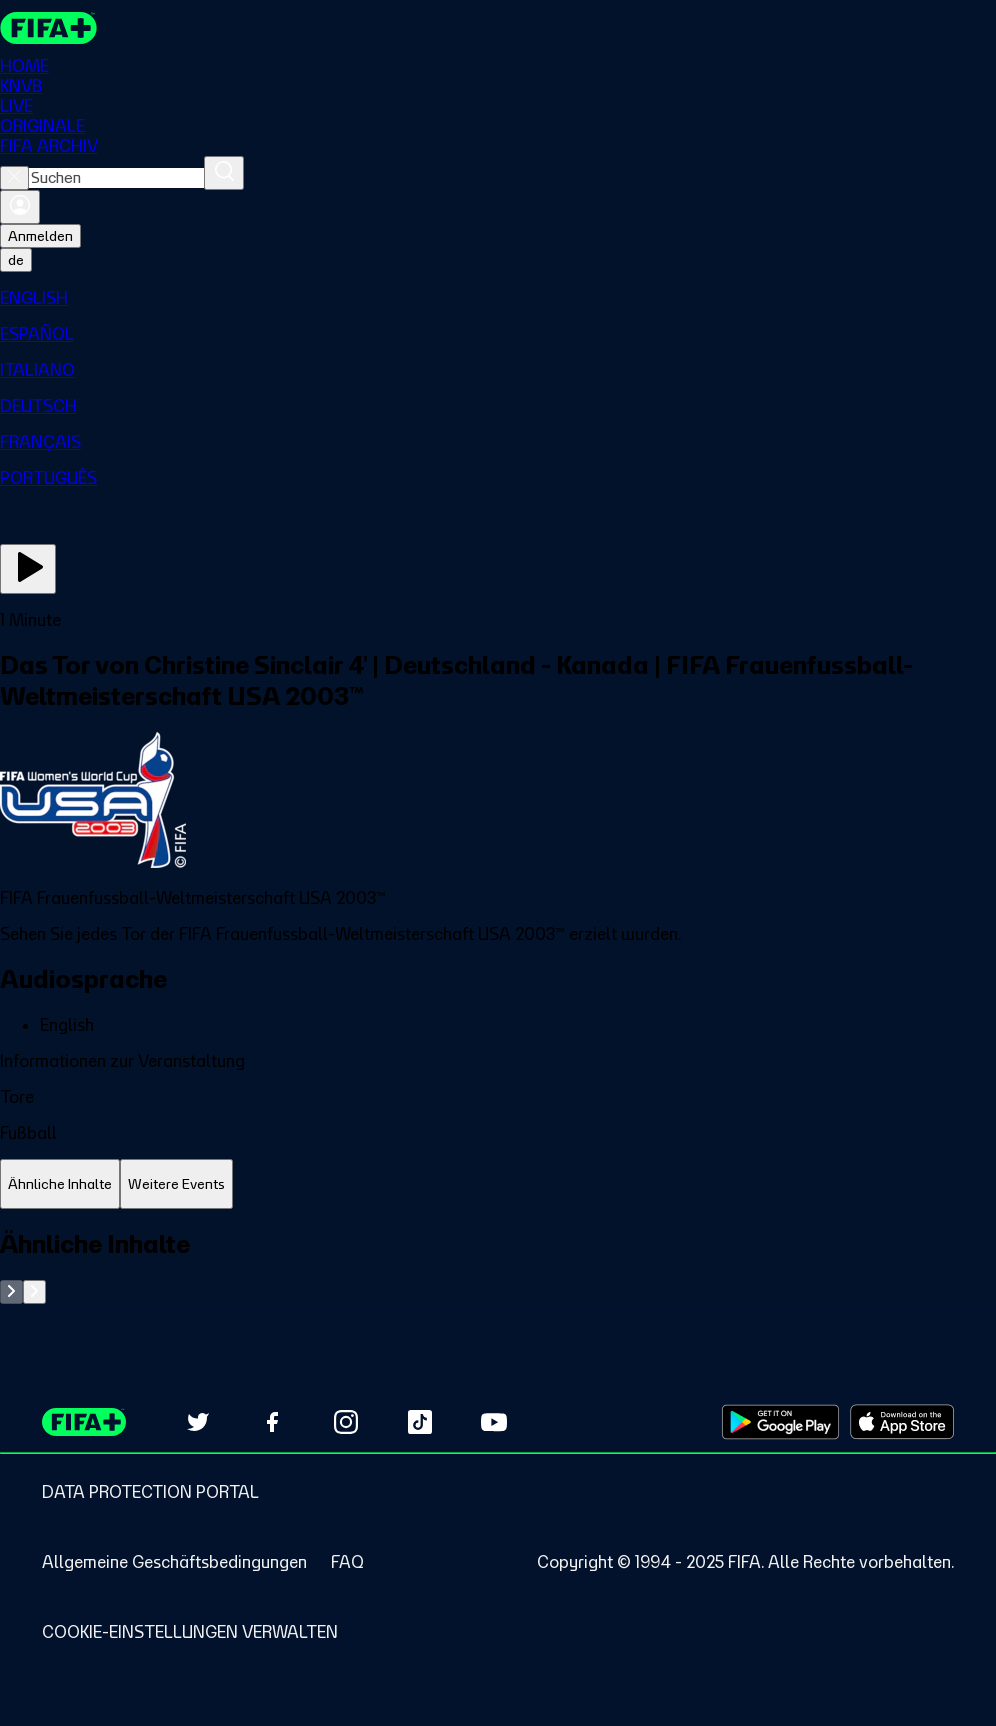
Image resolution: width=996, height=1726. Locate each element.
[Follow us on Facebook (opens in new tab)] (272, 1422)
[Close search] (14, 178)
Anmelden (40, 236)
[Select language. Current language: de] (16, 260)
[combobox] (116, 178)
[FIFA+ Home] (48, 28)
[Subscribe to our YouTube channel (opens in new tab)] (494, 1422)
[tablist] (498, 1184)
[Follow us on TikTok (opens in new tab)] (420, 1422)
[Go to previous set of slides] (11, 1292)
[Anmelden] (20, 207)
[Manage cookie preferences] (190, 1632)
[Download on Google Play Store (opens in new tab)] (780, 1422)
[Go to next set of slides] (34, 1292)
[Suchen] (224, 173)
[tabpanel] (498, 1266)
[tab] (60, 1184)
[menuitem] (498, 298)
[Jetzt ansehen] (28, 569)
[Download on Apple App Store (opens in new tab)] (902, 1422)
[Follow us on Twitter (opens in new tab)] (198, 1422)
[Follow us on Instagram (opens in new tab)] (346, 1422)
